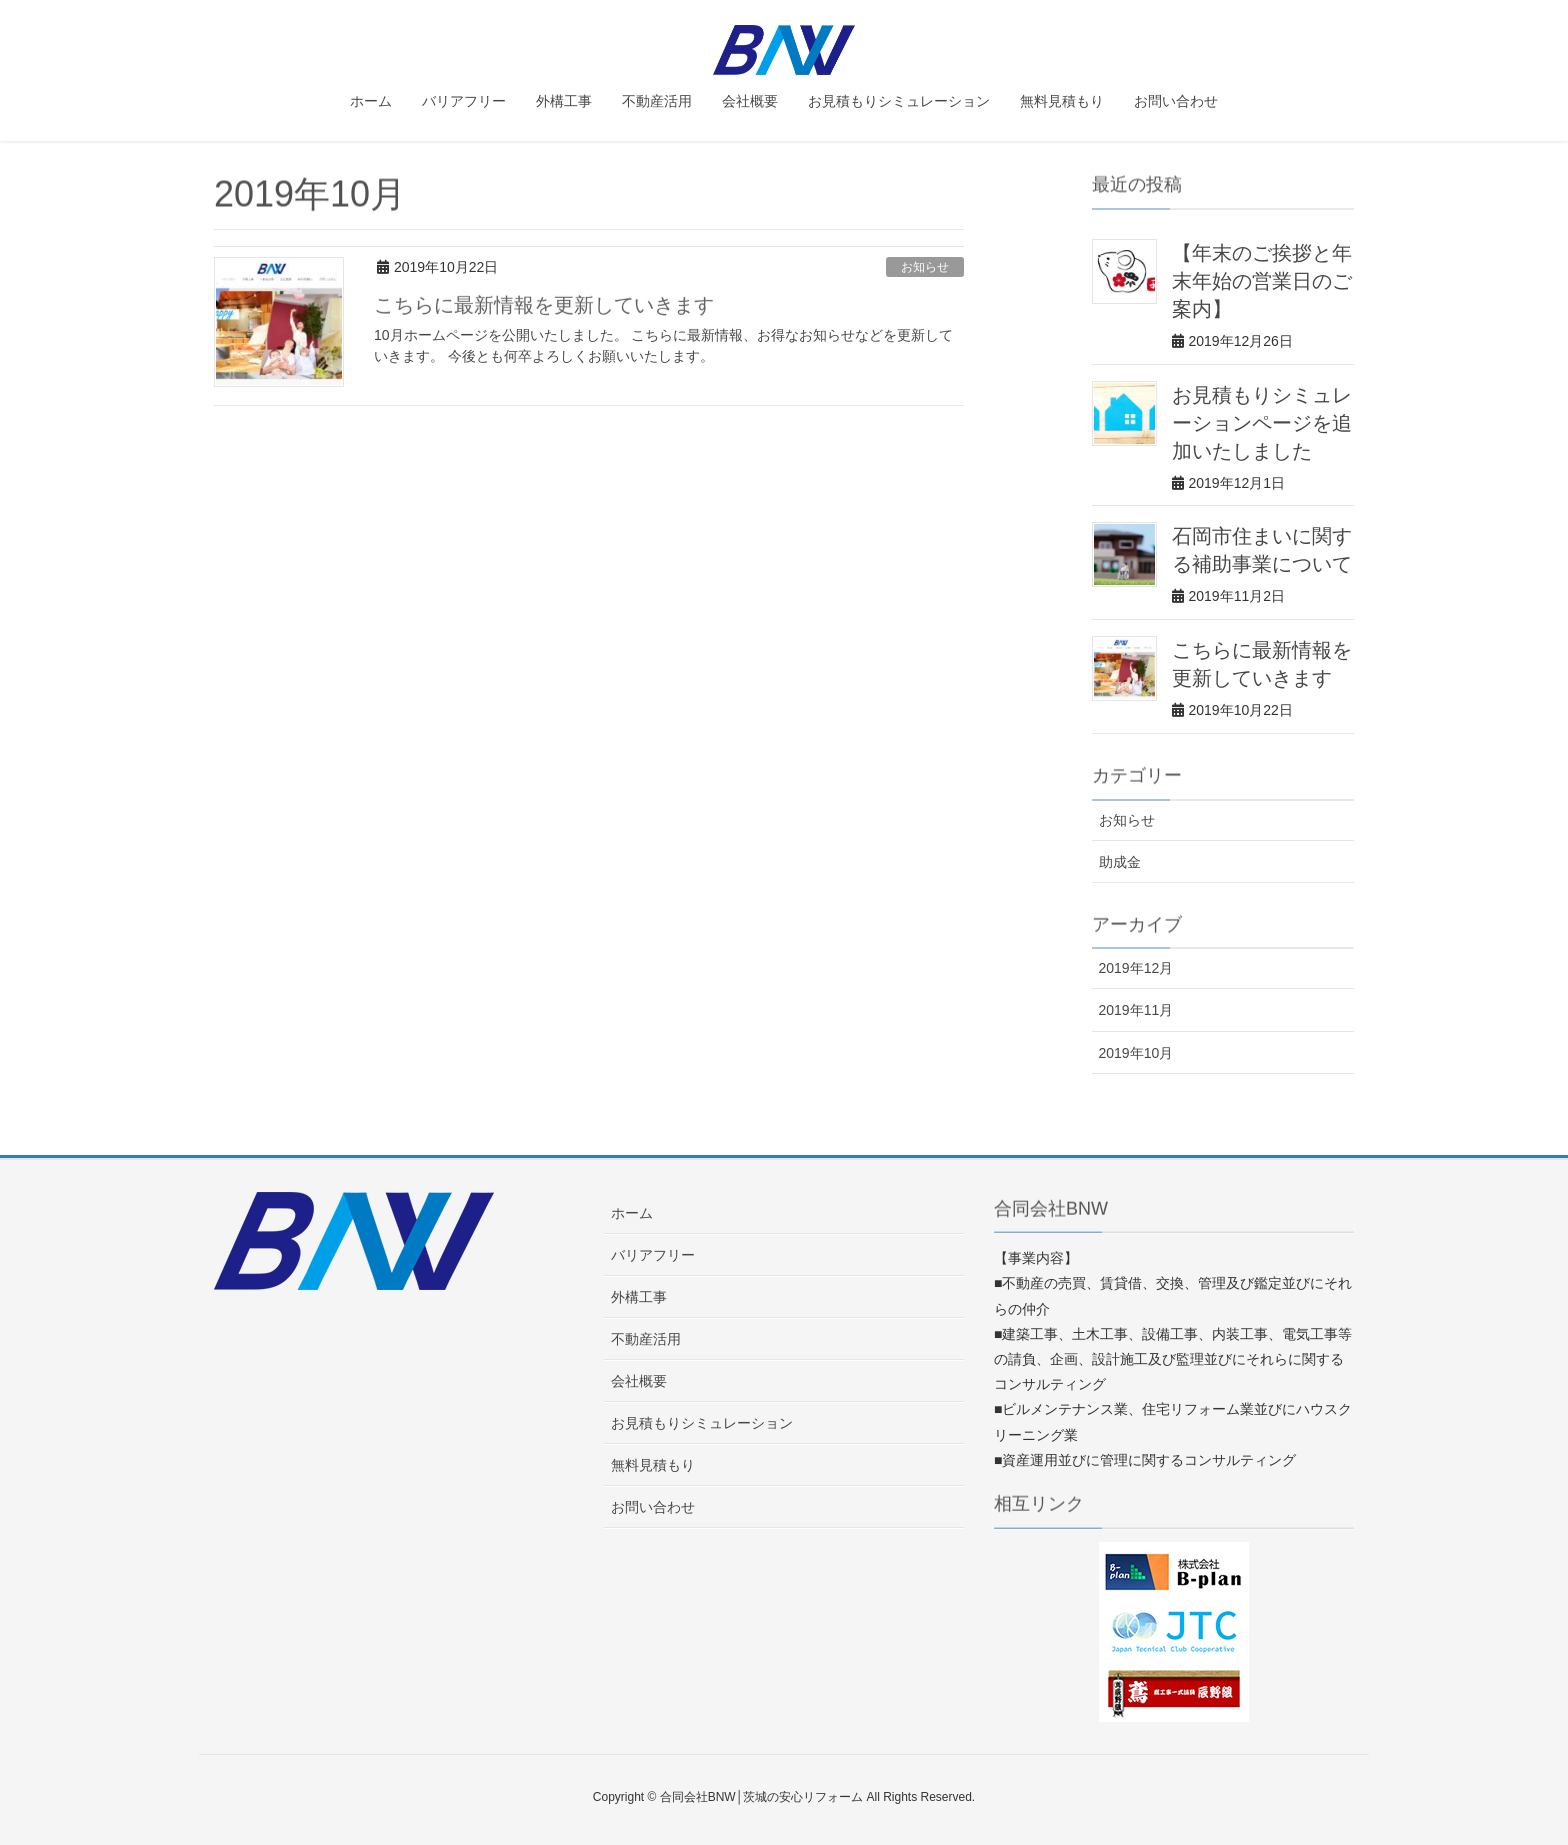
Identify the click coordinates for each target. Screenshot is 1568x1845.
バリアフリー (653, 1255)
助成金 (1120, 862)
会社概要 (639, 1381)
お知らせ (925, 267)
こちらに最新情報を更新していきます (544, 306)
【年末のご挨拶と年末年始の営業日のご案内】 (1262, 281)
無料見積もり (653, 1465)
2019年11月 (1136, 1010)
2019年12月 (1136, 968)
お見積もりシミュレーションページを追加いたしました (1262, 423)
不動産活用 (646, 1339)
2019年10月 (1136, 1053)
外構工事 (639, 1297)
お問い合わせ (653, 1507)
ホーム (632, 1213)
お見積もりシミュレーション (702, 1423)
